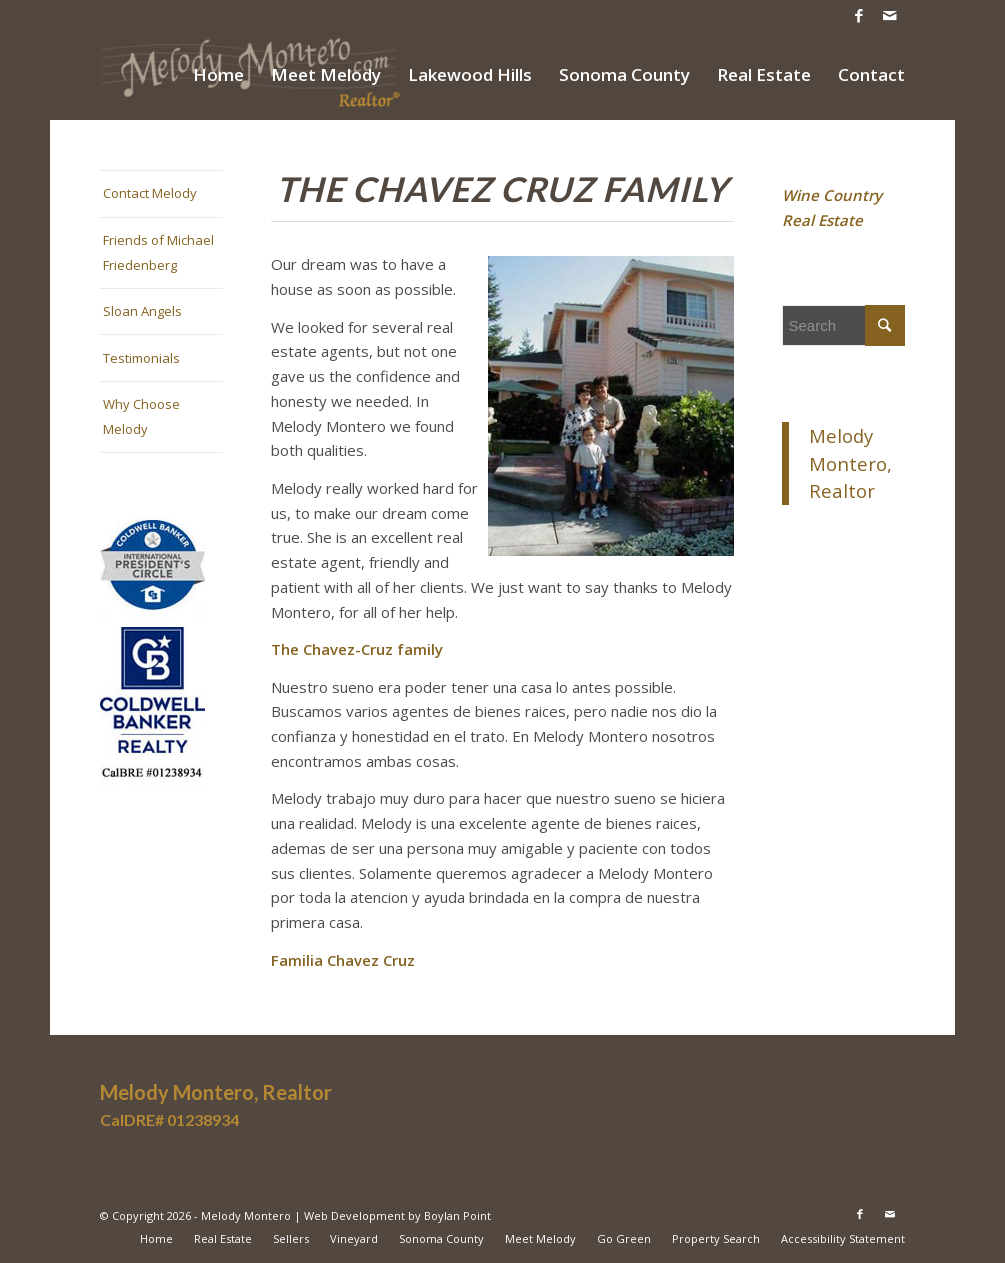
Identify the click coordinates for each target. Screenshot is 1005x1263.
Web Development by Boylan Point (397, 1215)
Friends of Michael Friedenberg (158, 252)
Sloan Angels (142, 311)
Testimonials (141, 358)
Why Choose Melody (141, 416)
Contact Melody (150, 193)
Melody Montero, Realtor (850, 463)
